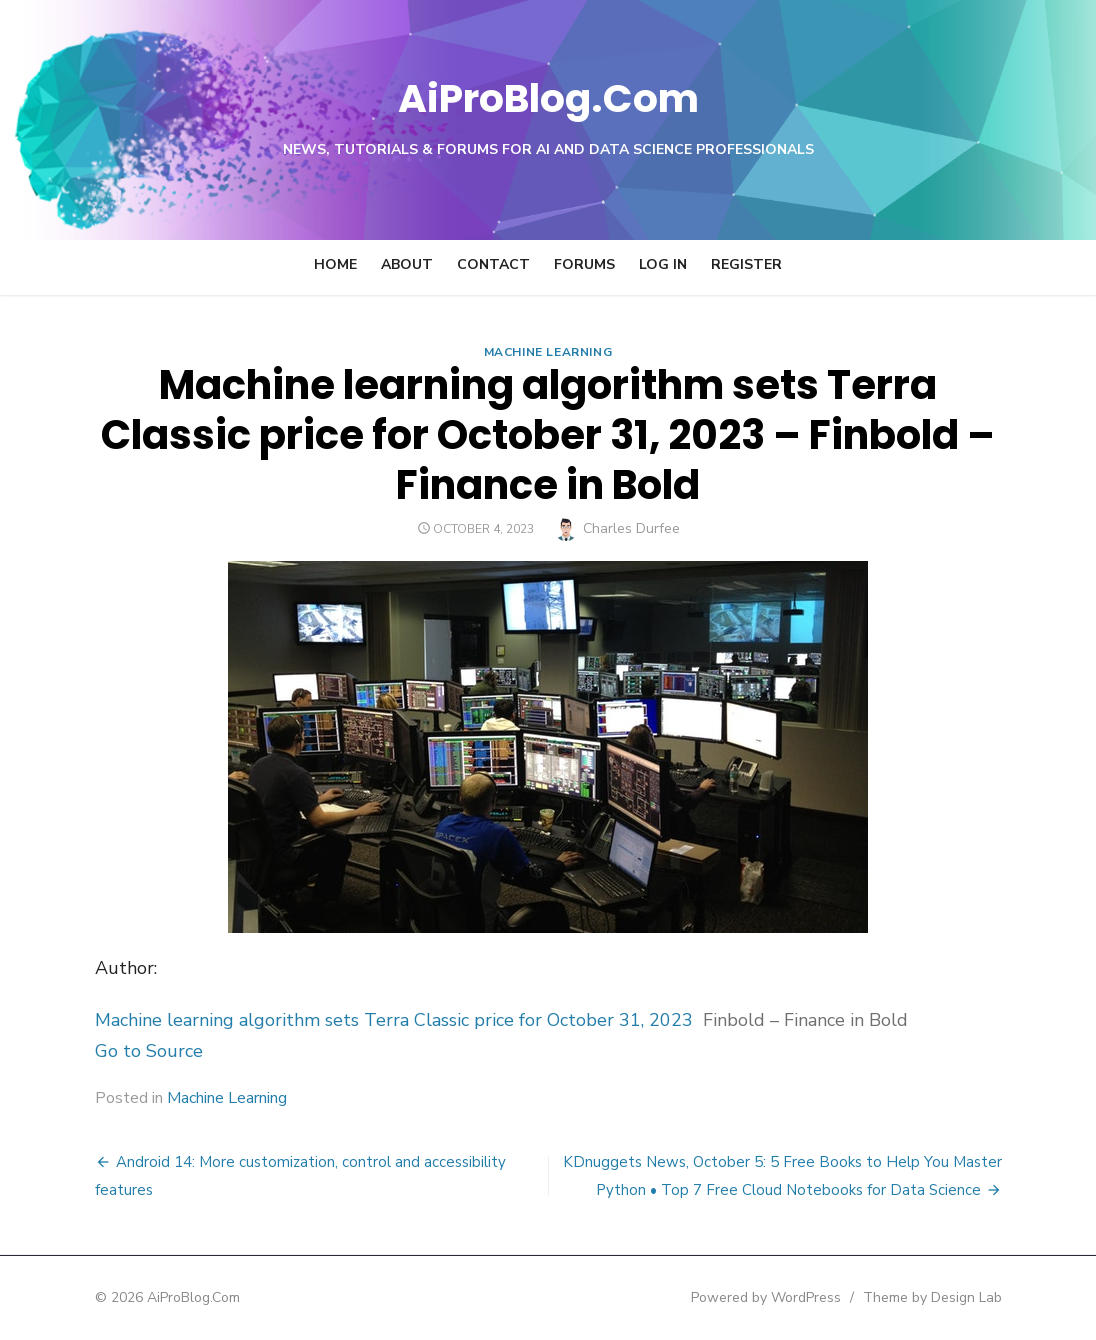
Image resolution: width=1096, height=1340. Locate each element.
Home (335, 264)
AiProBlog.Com (548, 95)
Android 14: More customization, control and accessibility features (305, 1162)
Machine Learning (548, 352)
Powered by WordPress (802, 1297)
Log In (663, 264)
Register (746, 264)
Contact (493, 264)
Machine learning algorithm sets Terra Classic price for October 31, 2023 (357, 1020)
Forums (584, 264)
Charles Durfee (631, 528)
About (407, 264)
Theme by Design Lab (968, 1297)
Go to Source (112, 1051)
